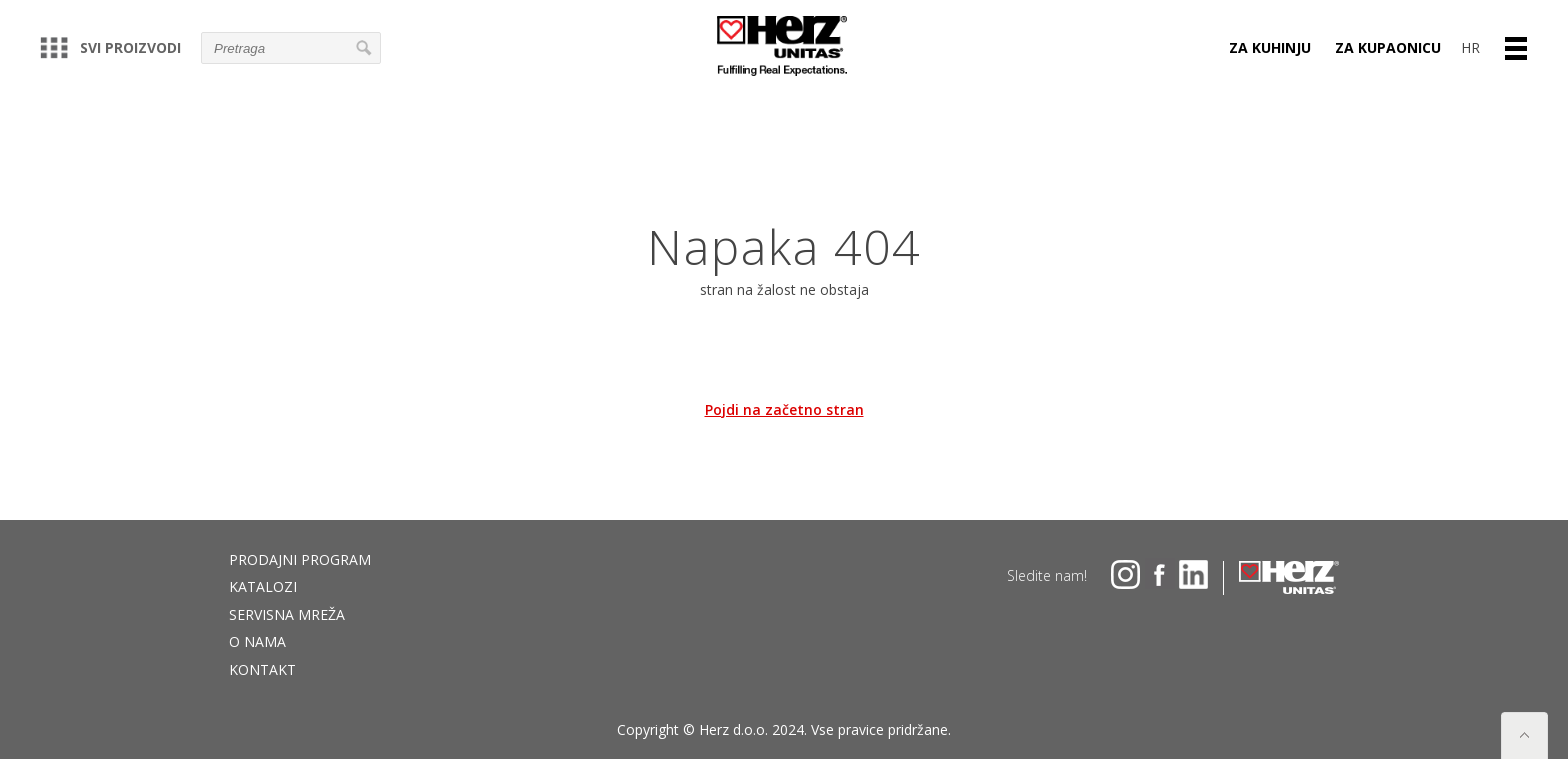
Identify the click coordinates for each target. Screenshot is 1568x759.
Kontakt (262, 669)
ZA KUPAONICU (1388, 47)
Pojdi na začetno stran (784, 409)
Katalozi (263, 586)
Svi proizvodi (110, 47)
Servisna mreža (287, 614)
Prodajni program (300, 559)
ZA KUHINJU (1270, 47)
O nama (257, 641)
